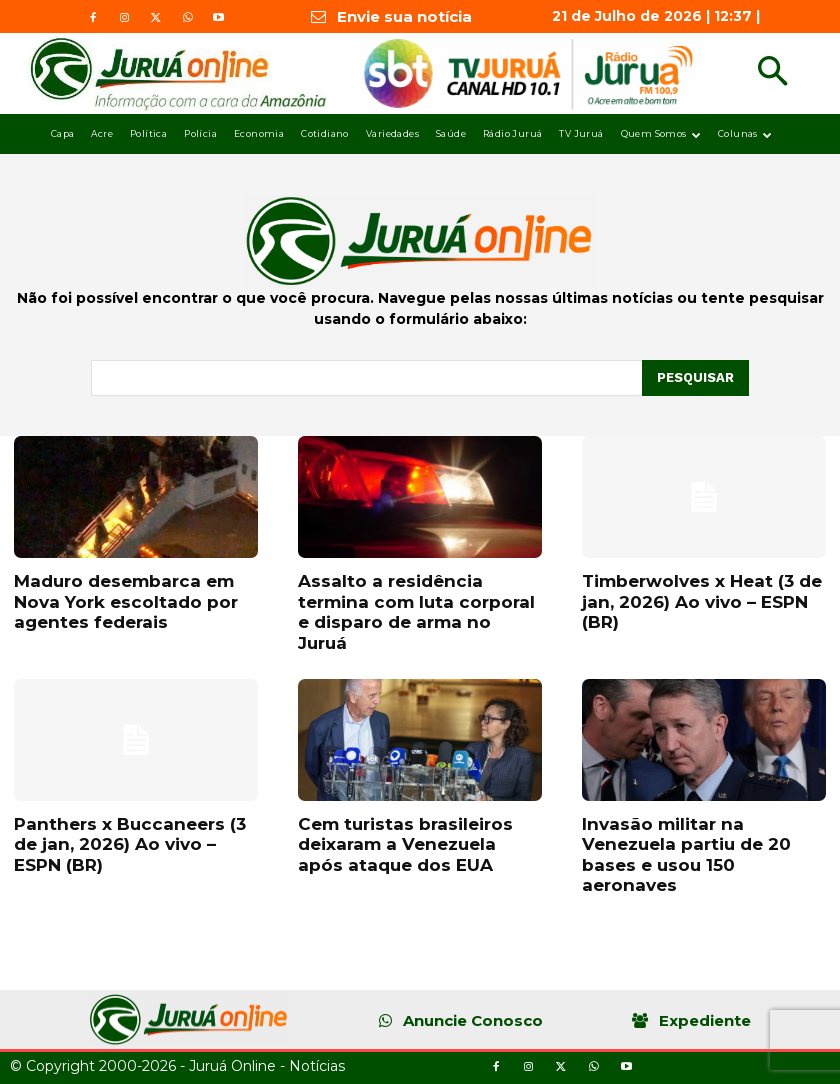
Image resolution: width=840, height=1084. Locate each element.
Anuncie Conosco (473, 1020)
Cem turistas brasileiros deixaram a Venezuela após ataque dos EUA (405, 844)
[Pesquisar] (695, 378)
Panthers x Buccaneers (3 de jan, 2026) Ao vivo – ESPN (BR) (130, 844)
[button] (772, 73)
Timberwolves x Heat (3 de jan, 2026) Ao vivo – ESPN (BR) (702, 601)
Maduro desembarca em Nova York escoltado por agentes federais (126, 601)
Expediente (705, 1020)
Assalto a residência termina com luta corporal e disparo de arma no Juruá (416, 611)
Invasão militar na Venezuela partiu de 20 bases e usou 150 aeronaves (686, 854)
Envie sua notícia (404, 16)
